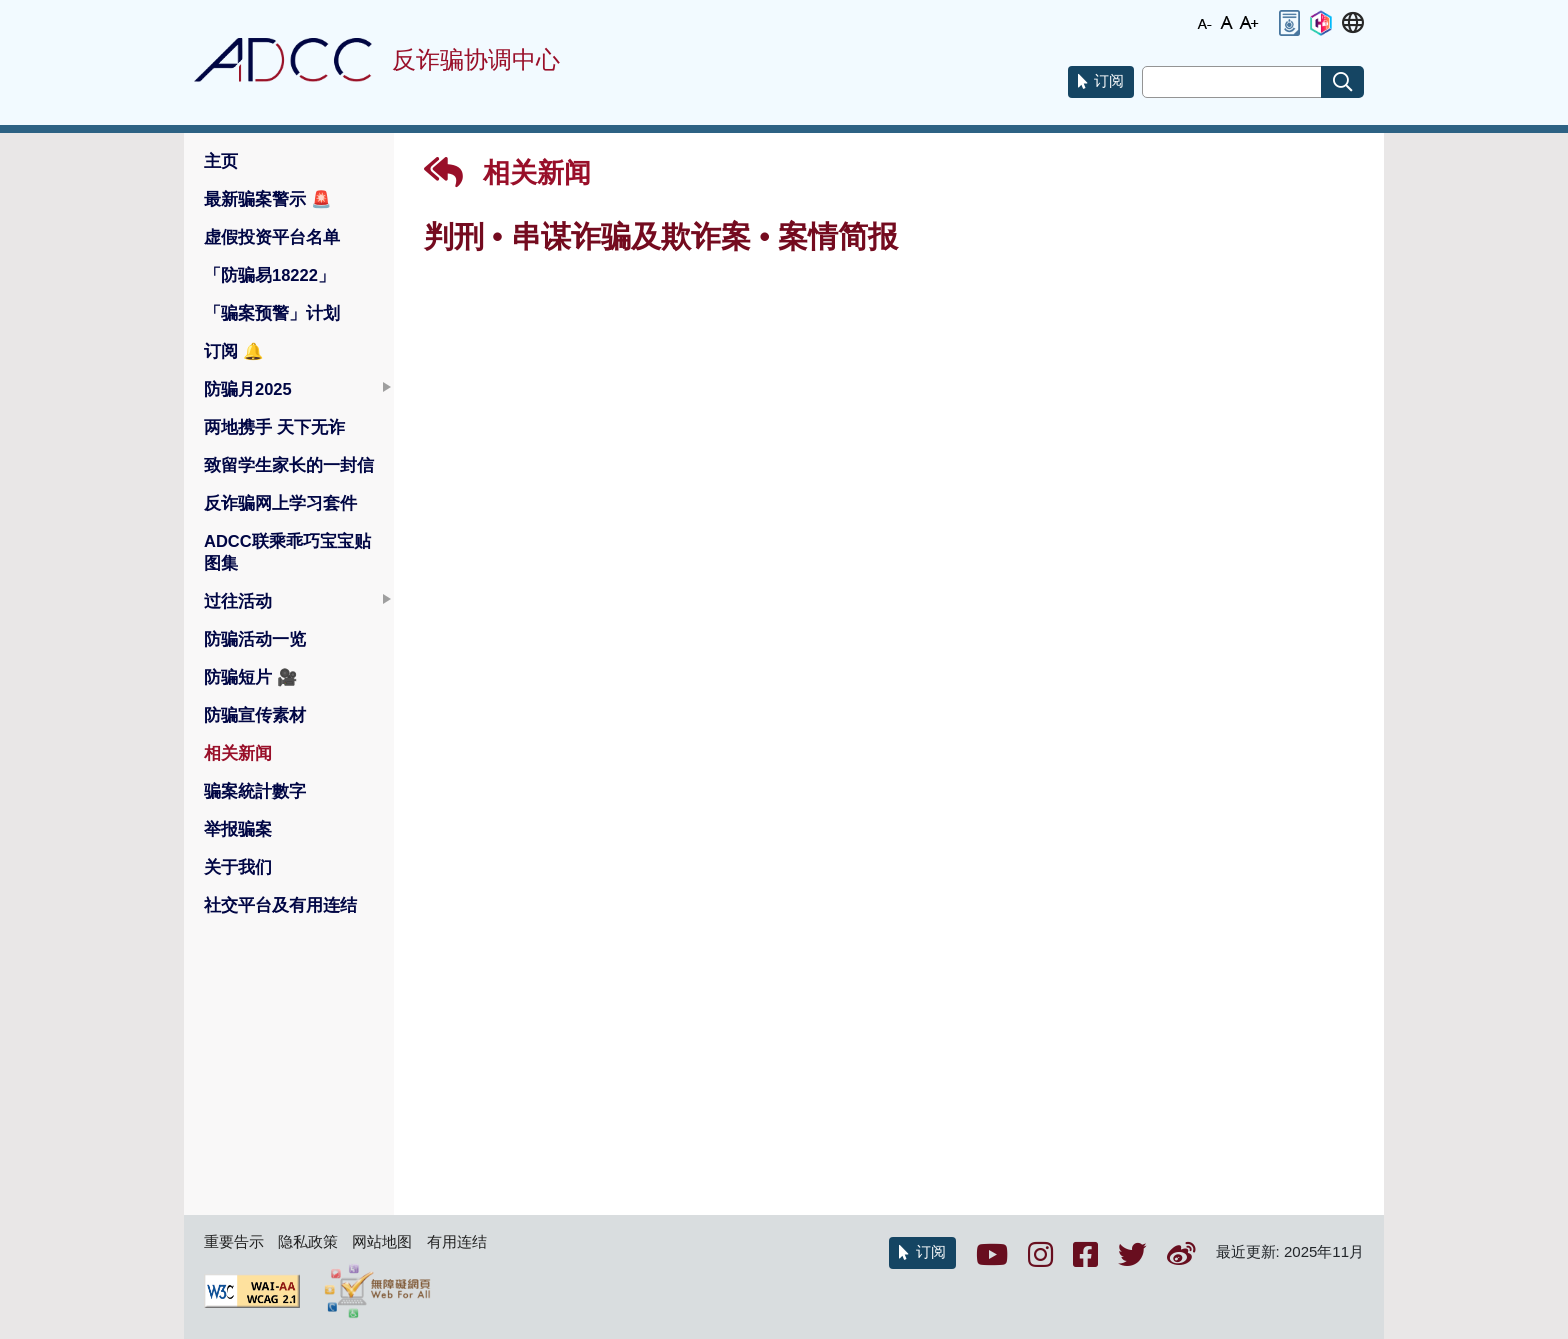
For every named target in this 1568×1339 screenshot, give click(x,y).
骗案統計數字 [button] (255, 791)
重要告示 (234, 1241)
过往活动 (238, 601)
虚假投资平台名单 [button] (272, 237)
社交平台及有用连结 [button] (280, 905)
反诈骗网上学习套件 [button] (280, 503)
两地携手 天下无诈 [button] (274, 427)
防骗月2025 (248, 389)
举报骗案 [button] (238, 829)
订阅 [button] (234, 351)
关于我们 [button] (238, 867)
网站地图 (382, 1241)
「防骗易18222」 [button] (269, 275)
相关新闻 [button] (238, 753)
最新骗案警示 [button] (268, 199)
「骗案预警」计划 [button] (272, 313)
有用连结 (457, 1241)
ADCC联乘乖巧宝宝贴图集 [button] (287, 552)
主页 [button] (221, 161)
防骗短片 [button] (251, 677)
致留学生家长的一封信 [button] (289, 465)
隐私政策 (308, 1241)
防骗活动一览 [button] (255, 639)
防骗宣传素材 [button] (255, 715)
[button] (1289, 23)
